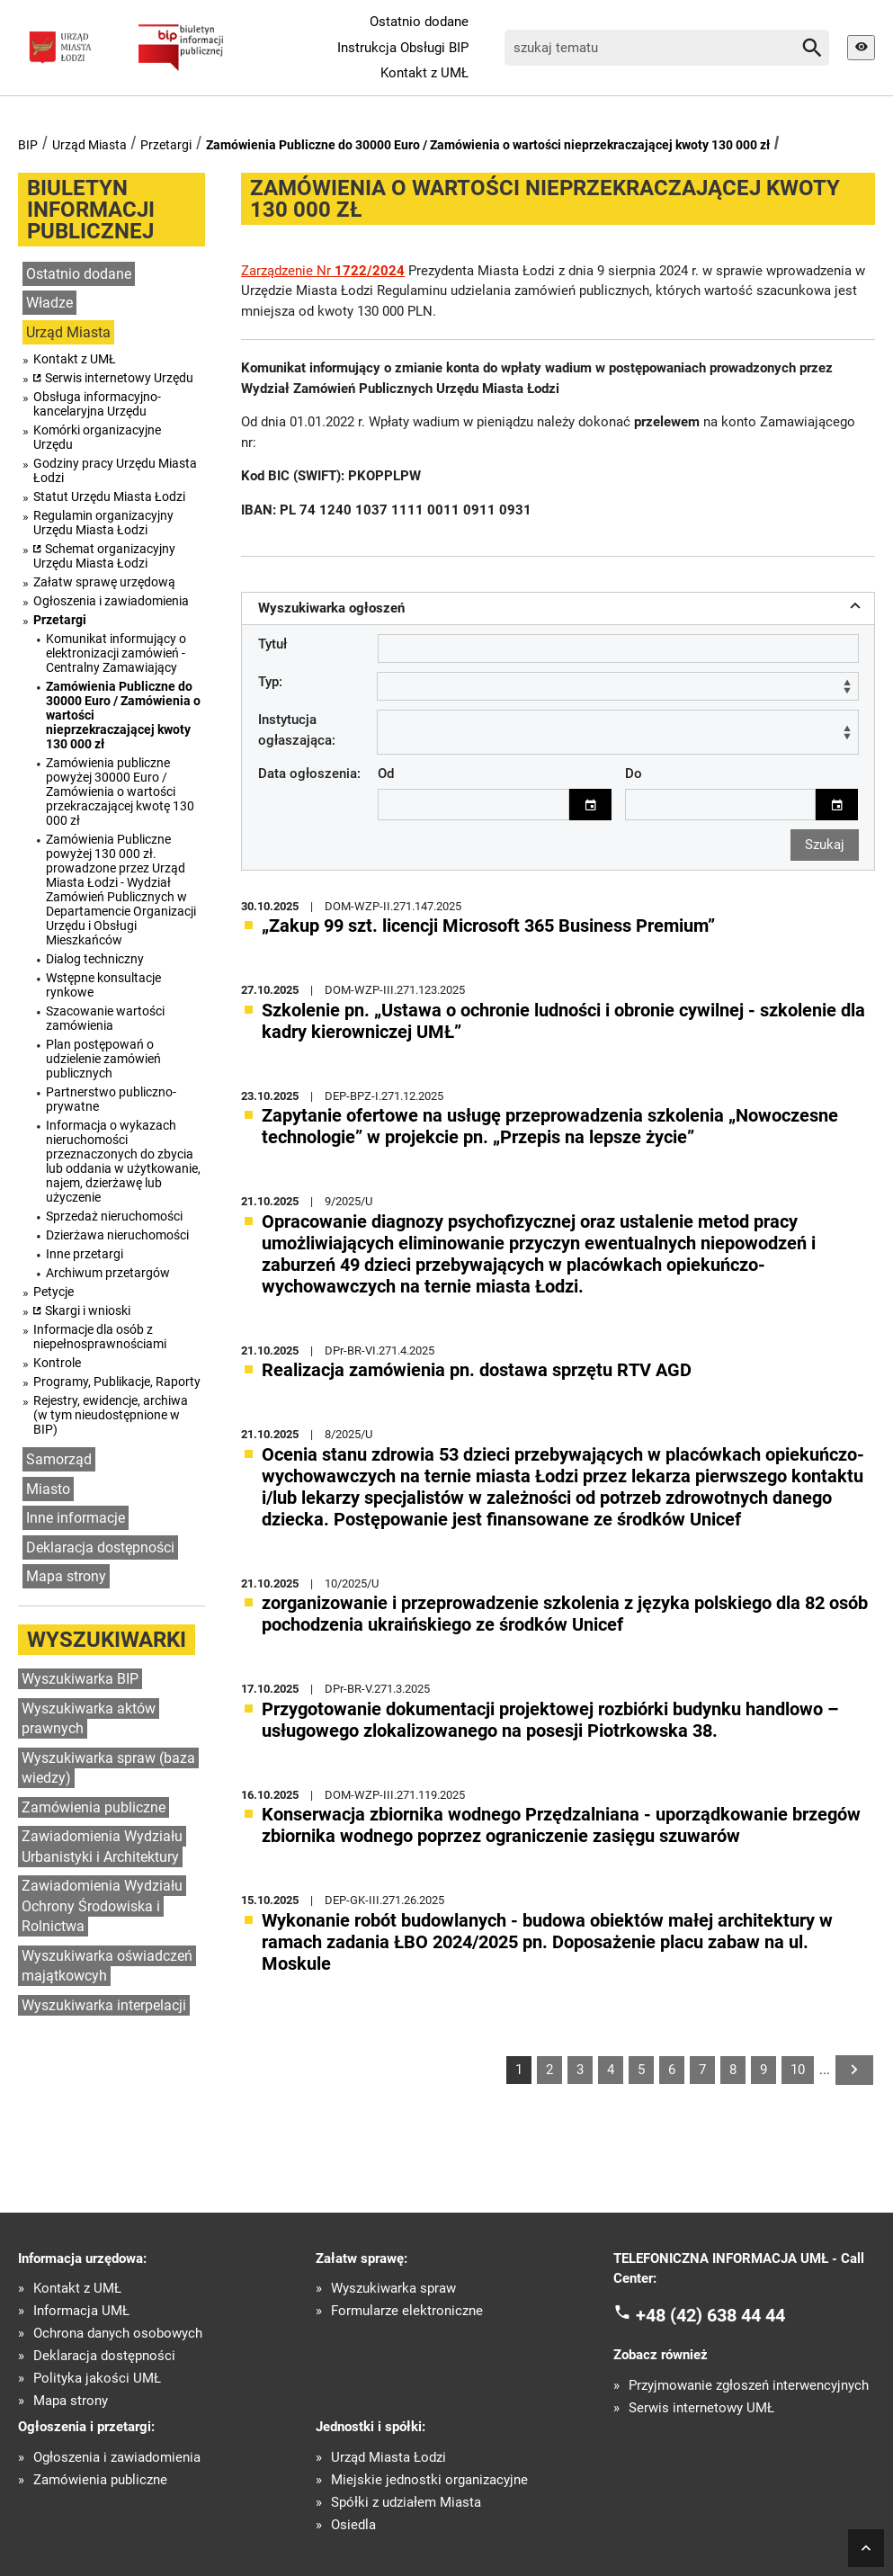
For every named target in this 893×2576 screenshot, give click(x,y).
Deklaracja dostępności (100, 1547)
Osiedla (353, 2524)
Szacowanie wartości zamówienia (105, 1018)
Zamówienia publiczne (93, 1807)
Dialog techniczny (95, 959)
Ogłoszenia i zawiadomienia (111, 601)
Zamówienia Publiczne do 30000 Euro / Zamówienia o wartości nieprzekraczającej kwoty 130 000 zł (488, 145)
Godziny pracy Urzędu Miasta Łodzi (115, 470)
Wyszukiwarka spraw (393, 2287)
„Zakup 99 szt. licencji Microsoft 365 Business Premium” (488, 924)
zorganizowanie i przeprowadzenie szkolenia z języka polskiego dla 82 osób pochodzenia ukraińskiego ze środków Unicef (565, 1612)
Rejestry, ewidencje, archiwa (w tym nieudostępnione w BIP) (110, 1414)
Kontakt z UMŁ (424, 73)
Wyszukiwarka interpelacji (104, 2005)
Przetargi (166, 145)
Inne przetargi (84, 1254)
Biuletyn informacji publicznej (91, 209)
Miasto (48, 1489)
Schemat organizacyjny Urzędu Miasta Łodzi (104, 555)
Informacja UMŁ (81, 2310)
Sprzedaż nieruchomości (114, 1216)
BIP (28, 145)
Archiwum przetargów (108, 1273)
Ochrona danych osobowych (117, 2332)
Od (386, 773)
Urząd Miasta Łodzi (388, 2457)
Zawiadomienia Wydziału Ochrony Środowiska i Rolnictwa (102, 1906)
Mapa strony (66, 1576)
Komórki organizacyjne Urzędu (97, 437)
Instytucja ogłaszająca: (296, 729)
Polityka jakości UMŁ (97, 2377)
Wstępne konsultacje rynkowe (103, 984)
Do (633, 773)
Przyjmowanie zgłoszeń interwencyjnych (749, 2385)
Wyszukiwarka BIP (80, 1678)
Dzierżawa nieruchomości (117, 1235)
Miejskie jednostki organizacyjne (429, 2479)
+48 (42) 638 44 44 (710, 2313)
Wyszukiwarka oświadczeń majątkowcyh (107, 1966)
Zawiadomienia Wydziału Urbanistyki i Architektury (102, 1846)
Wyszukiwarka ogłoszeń (561, 606)
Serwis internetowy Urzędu (119, 378)
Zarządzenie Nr (323, 271)
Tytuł (272, 644)
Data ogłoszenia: (309, 773)
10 (797, 2069)
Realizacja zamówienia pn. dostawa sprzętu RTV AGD (477, 1369)
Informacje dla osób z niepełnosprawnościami (99, 1336)
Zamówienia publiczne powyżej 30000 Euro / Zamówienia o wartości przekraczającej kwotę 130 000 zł (120, 791)
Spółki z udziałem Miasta (406, 2502)
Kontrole (57, 1362)
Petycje (53, 1291)
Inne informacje (75, 1517)
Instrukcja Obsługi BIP (403, 48)
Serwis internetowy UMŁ (701, 2407)
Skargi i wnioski (87, 1310)
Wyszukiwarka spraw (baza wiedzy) (108, 1768)
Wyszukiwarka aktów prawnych (89, 1719)
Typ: (270, 682)
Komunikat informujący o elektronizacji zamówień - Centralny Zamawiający (116, 653)
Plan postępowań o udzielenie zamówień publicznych (103, 1058)
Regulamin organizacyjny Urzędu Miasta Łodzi (103, 522)
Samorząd (59, 1459)
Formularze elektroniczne (407, 2310)
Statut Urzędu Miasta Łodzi (109, 496)
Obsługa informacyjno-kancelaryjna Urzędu (97, 403)
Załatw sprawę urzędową (104, 582)
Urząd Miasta (89, 145)
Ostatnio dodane (419, 21)
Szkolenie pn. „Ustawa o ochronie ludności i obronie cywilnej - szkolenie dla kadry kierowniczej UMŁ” (563, 1020)
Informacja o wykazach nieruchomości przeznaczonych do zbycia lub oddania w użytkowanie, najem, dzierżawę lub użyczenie (123, 1161)
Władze (49, 302)
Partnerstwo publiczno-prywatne (111, 1099)
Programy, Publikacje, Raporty (117, 1381)
